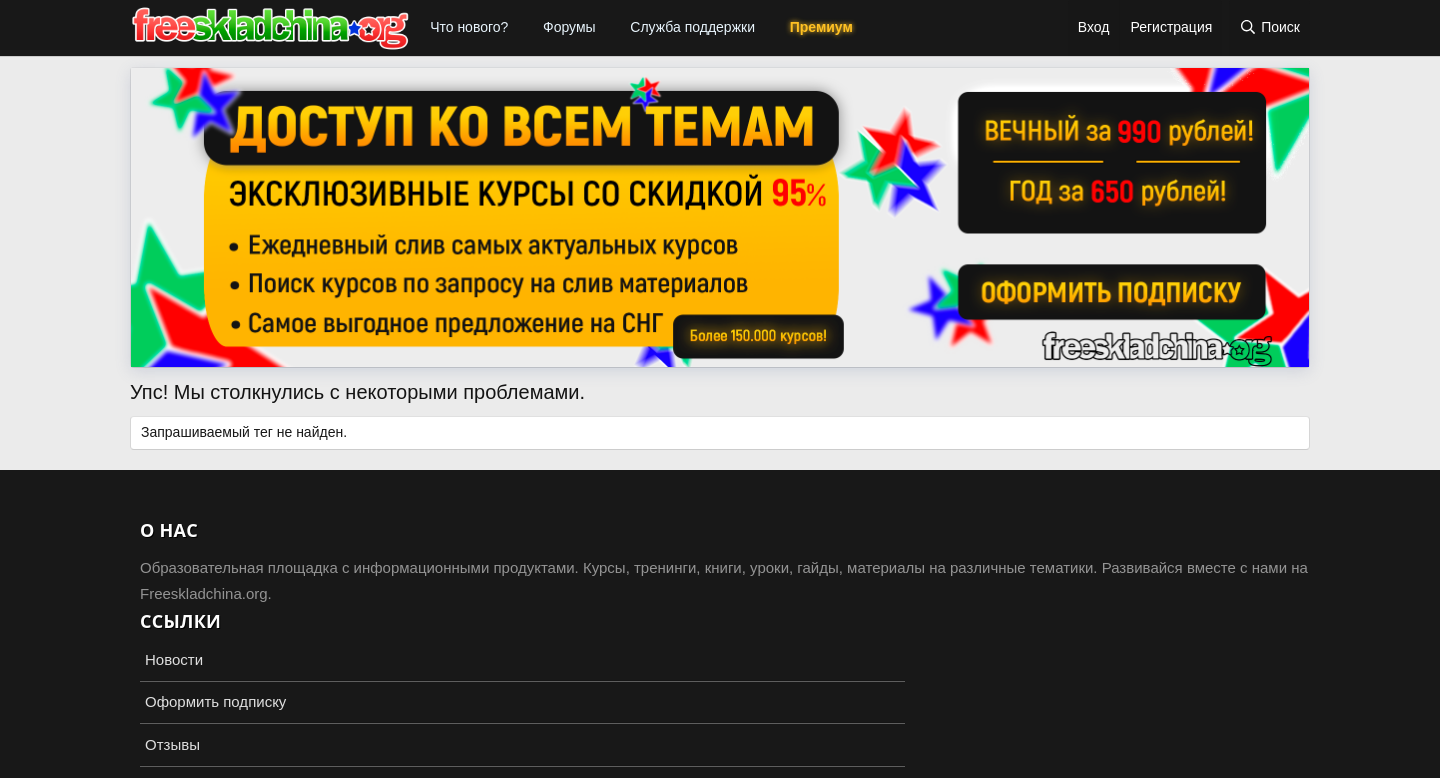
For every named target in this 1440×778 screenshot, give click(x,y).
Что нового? (469, 27)
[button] (521, 28)
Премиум (821, 27)
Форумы (569, 27)
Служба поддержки (692, 27)
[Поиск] (1269, 28)
